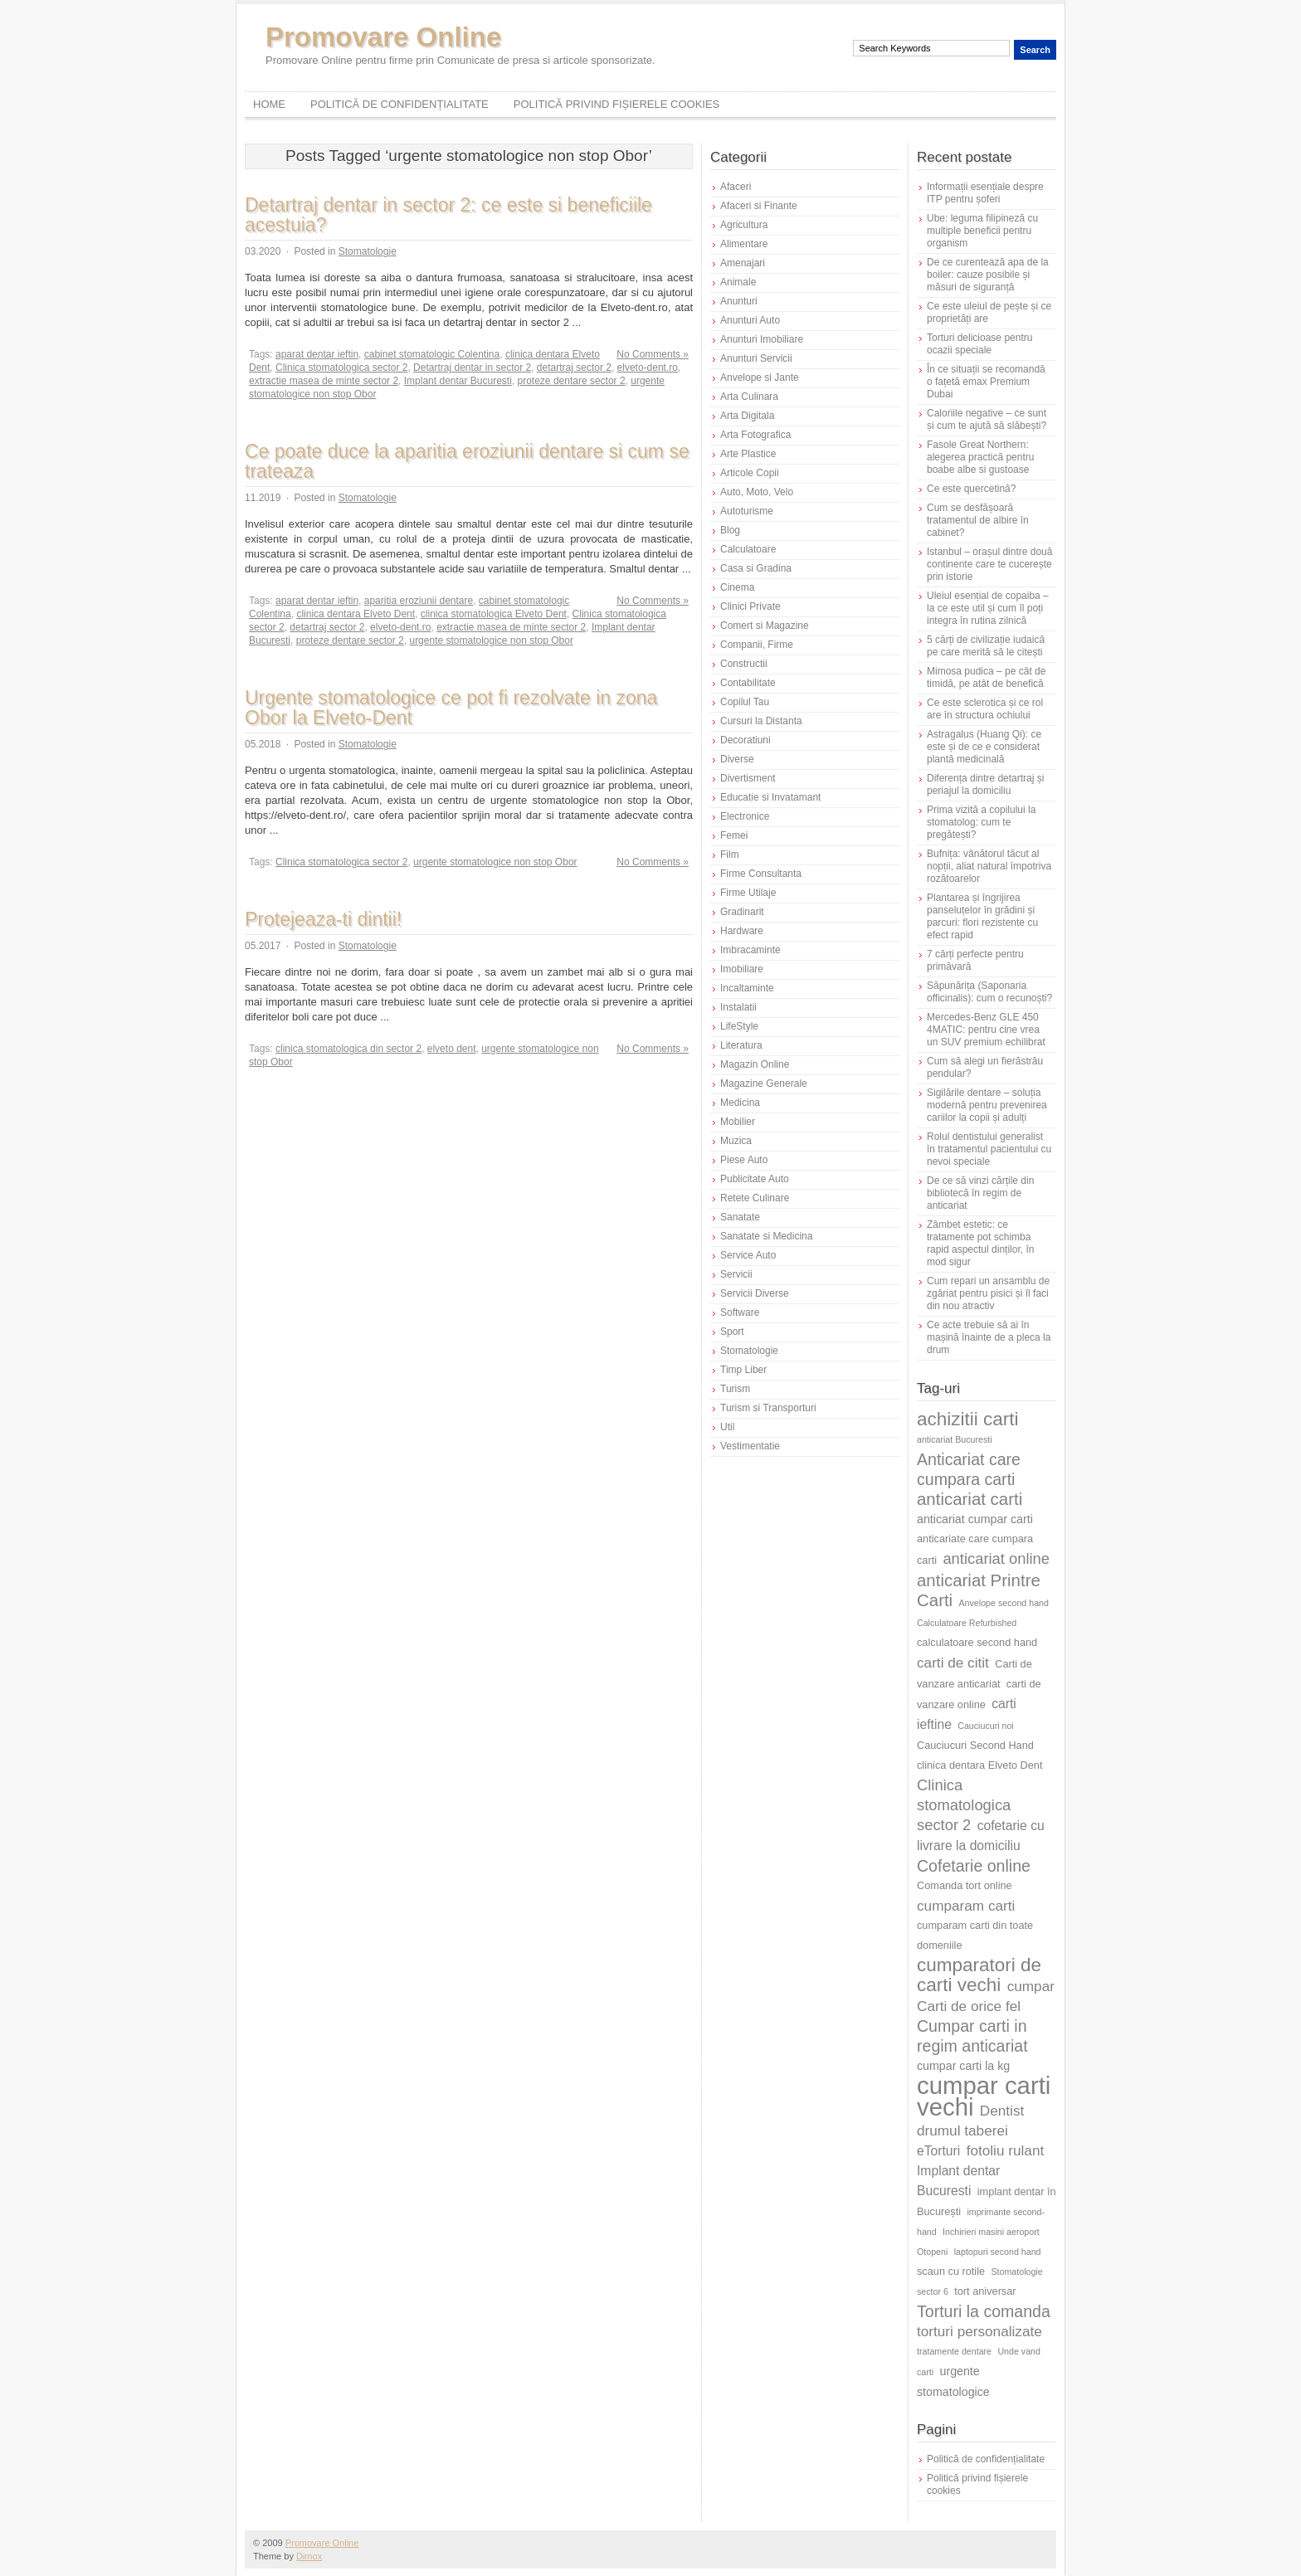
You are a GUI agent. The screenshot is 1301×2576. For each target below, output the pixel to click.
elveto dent (451, 1048)
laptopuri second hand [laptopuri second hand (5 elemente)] (997, 2252)
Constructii (743, 664)
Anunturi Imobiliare (761, 339)
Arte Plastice (748, 454)
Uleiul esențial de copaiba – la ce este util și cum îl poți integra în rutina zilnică (988, 608)
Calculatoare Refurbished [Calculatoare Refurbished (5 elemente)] (966, 1623)
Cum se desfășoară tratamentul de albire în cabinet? (978, 520)
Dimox (309, 2556)
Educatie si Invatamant (770, 797)
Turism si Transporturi (768, 1408)
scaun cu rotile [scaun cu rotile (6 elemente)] (951, 2271)
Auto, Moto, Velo (756, 492)
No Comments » (652, 354)
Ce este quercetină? (971, 488)
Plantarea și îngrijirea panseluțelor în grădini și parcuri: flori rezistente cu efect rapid (982, 916)
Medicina (740, 1102)
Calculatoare (748, 549)
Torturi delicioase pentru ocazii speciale (979, 344)
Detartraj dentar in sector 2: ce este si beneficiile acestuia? (448, 215)
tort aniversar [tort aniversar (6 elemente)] (985, 2291)
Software (739, 1312)
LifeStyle (739, 1026)
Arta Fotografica (755, 435)
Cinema (737, 587)
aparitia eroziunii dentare (418, 600)
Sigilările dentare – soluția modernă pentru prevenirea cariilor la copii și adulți (987, 1105)
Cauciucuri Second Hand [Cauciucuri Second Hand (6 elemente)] (975, 1745)
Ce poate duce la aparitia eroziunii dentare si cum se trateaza (467, 461)
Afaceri (735, 186)
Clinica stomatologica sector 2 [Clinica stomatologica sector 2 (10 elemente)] (964, 1804)
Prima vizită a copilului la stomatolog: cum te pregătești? (981, 822)
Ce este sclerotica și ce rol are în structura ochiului (985, 709)
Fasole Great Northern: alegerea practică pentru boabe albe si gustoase (980, 457)
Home (269, 104)
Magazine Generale (763, 1083)
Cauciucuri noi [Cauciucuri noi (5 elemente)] (985, 1726)
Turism (735, 1389)
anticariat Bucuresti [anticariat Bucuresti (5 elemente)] (954, 1439)
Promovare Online (383, 37)
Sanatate (740, 1217)
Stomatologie (368, 251)
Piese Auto (743, 1160)
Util (727, 1427)
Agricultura (743, 225)
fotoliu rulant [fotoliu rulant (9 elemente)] (1006, 2150)
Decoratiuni (745, 740)
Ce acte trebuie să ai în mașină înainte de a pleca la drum (988, 1337)
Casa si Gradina (756, 568)
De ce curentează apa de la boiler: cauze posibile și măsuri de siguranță (988, 274)
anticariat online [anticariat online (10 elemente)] (996, 1558)
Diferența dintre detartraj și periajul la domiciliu (985, 784)
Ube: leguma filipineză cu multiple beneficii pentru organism (982, 230)
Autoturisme (746, 511)
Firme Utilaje (748, 892)
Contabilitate (748, 683)
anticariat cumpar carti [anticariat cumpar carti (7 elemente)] (975, 1519)
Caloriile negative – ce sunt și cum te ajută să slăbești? (986, 419)
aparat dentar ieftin (316, 354)
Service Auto (748, 1255)
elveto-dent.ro (647, 367)
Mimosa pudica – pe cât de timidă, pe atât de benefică (986, 677)
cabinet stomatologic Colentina (431, 354)
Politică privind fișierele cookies (617, 104)
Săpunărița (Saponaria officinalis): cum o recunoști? (989, 992)
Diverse (737, 759)
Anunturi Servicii (756, 358)
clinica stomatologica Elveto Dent (494, 614)
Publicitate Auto (754, 1179)
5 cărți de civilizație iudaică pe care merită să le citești (986, 646)
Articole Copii (749, 473)
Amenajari (742, 263)
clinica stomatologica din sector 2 (348, 1048)
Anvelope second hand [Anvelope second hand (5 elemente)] (1004, 1603)
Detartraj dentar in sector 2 (472, 367)
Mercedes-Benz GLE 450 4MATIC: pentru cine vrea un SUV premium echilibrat (986, 1029)
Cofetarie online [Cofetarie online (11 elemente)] (974, 1866)
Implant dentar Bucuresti (458, 381)
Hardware (741, 931)
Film (729, 854)
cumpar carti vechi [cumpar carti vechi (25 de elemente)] (983, 2096)
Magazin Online (754, 1064)
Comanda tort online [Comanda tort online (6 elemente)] (964, 1885)
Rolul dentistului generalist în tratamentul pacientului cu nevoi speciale (989, 1149)
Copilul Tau (744, 702)
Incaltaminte (747, 988)
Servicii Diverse (754, 1293)
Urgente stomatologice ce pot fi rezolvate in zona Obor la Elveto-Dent (451, 707)
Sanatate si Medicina (766, 1236)
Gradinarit (742, 912)
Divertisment (748, 778)
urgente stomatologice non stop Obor (491, 640)
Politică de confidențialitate (399, 104)
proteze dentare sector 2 (572, 381)
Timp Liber (743, 1370)
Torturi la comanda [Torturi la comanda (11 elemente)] (983, 2311)
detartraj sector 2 (574, 367)
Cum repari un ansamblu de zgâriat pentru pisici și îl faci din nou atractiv (988, 1293)
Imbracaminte (750, 950)
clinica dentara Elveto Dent (355, 614)
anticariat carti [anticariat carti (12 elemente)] (969, 1498)
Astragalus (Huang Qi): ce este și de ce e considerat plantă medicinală (984, 746)
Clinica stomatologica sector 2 (341, 367)
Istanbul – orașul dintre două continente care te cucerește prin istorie (989, 564)
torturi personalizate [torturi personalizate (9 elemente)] (979, 2331)
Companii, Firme (756, 644)
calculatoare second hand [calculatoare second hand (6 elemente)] (977, 1642)
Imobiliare (741, 969)
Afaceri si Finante (758, 206)
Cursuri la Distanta (761, 721)
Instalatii (738, 1007)
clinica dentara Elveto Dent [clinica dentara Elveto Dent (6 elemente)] (979, 1765)
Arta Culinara (749, 396)
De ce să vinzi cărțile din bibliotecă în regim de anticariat (980, 1193)
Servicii (736, 1274)
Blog (730, 530)
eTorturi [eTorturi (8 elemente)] (938, 2151)
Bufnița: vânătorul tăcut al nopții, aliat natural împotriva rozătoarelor (989, 866)
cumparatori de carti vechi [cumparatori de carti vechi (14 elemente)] (979, 1975)
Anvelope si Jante (759, 377)
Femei (734, 835)
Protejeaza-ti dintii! (323, 919)
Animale (738, 282)
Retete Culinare (754, 1198)
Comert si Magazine (764, 625)
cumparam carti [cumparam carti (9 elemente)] (966, 1905)
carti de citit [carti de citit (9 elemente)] (953, 1662)
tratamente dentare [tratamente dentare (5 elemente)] (954, 2351)
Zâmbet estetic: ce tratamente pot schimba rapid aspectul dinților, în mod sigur (980, 1243)
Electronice (744, 816)
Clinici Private (750, 606)
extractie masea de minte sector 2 (323, 381)
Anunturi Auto (750, 320)
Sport (732, 1331)
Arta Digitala (747, 415)
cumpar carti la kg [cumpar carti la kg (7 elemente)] (963, 2065)
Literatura (741, 1045)
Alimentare (743, 244)
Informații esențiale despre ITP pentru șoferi (985, 193)
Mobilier (737, 1121)
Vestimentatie (750, 1446)
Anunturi (739, 301)
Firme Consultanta (761, 873)
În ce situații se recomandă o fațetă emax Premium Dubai (986, 381)
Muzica (736, 1141)
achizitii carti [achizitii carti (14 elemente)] (968, 1419)
